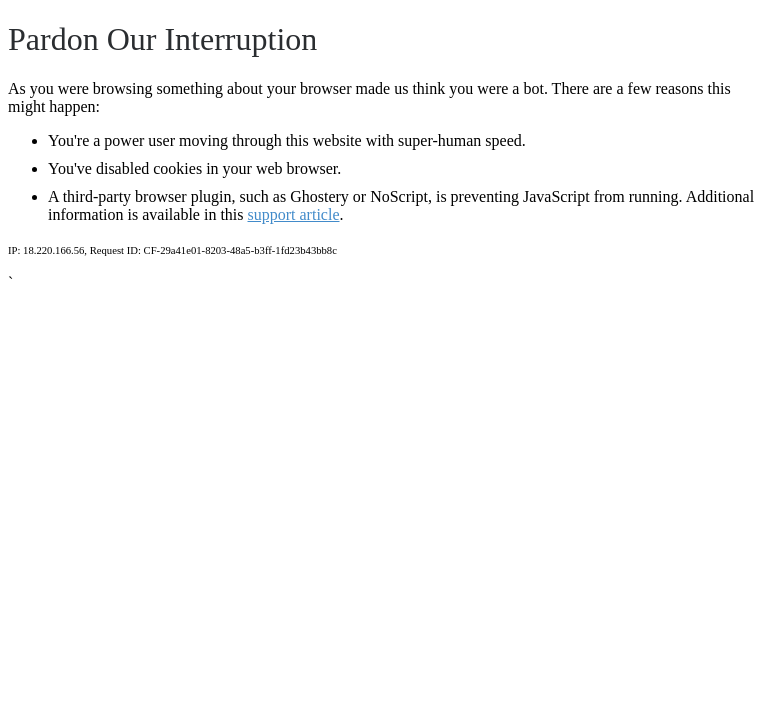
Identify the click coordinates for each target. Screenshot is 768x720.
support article (294, 214)
